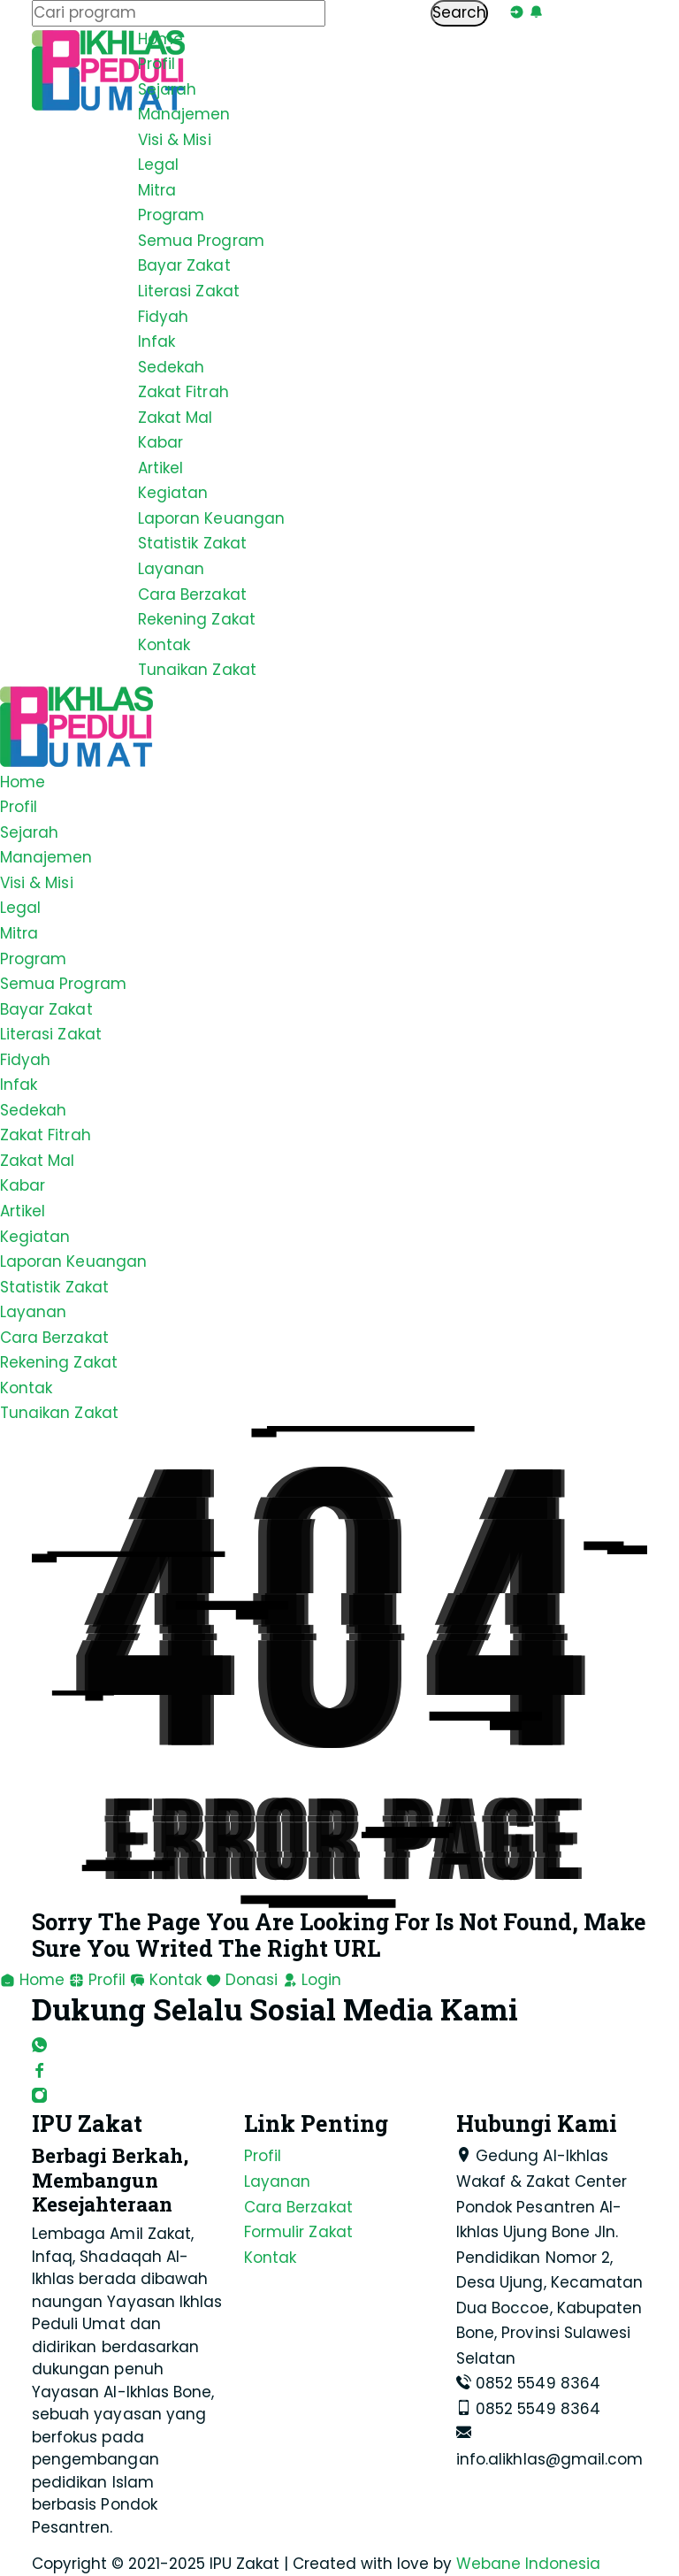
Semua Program (201, 240)
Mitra (157, 190)
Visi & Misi (174, 139)
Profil (156, 63)
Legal (158, 164)
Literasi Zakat (189, 291)
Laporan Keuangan (211, 518)
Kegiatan (173, 492)
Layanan (171, 568)
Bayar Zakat (184, 265)
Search (459, 12)
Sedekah (171, 367)
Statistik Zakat (192, 543)
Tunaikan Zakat (197, 669)
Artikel (160, 468)
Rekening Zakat (197, 619)
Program (171, 215)
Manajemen (184, 114)
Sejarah (167, 89)
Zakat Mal (175, 417)
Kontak (164, 645)
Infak (156, 341)
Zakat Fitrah (183, 391)
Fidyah (163, 316)
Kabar (160, 442)
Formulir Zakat (298, 2231)
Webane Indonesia (528, 2563)
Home (160, 39)
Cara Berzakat (192, 594)
